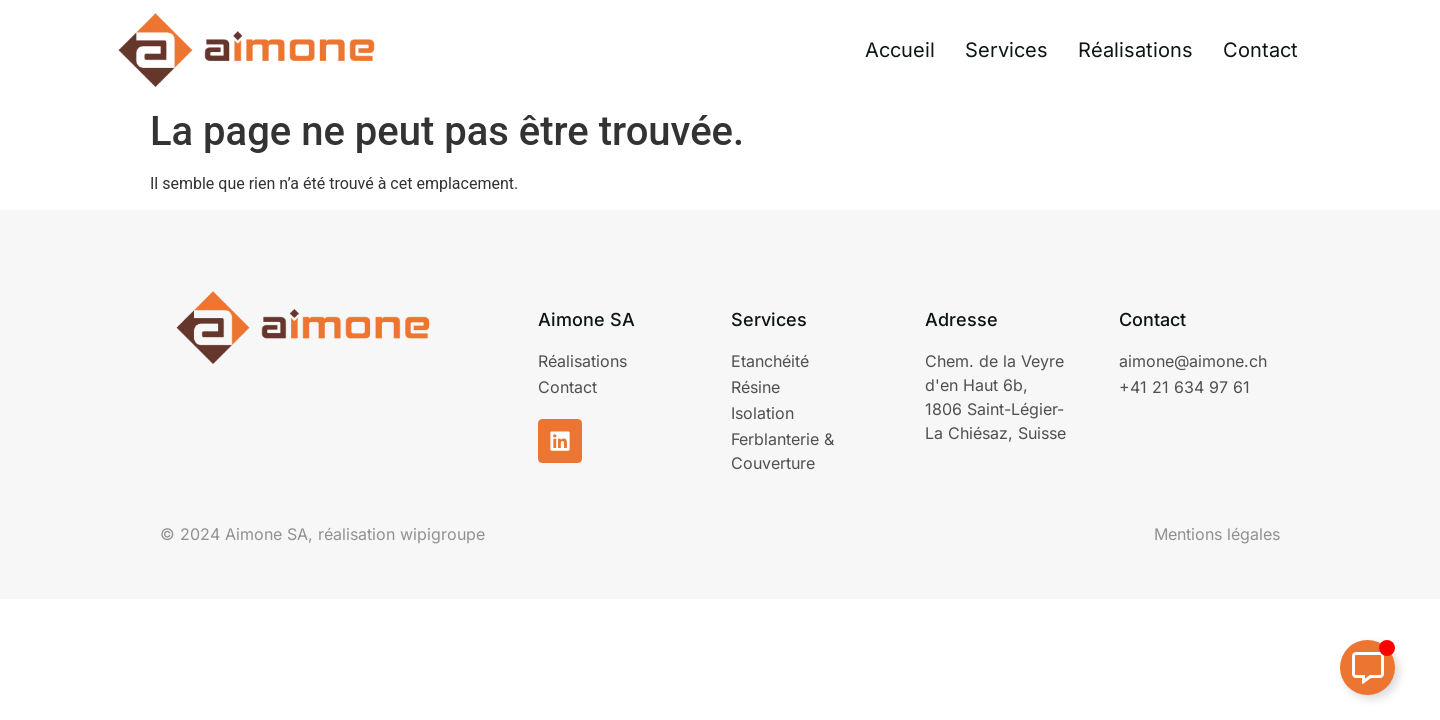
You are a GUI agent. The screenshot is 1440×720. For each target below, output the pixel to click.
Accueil (900, 50)
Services (1006, 50)
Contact (1260, 50)
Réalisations (1135, 50)
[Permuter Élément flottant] (1367, 667)
